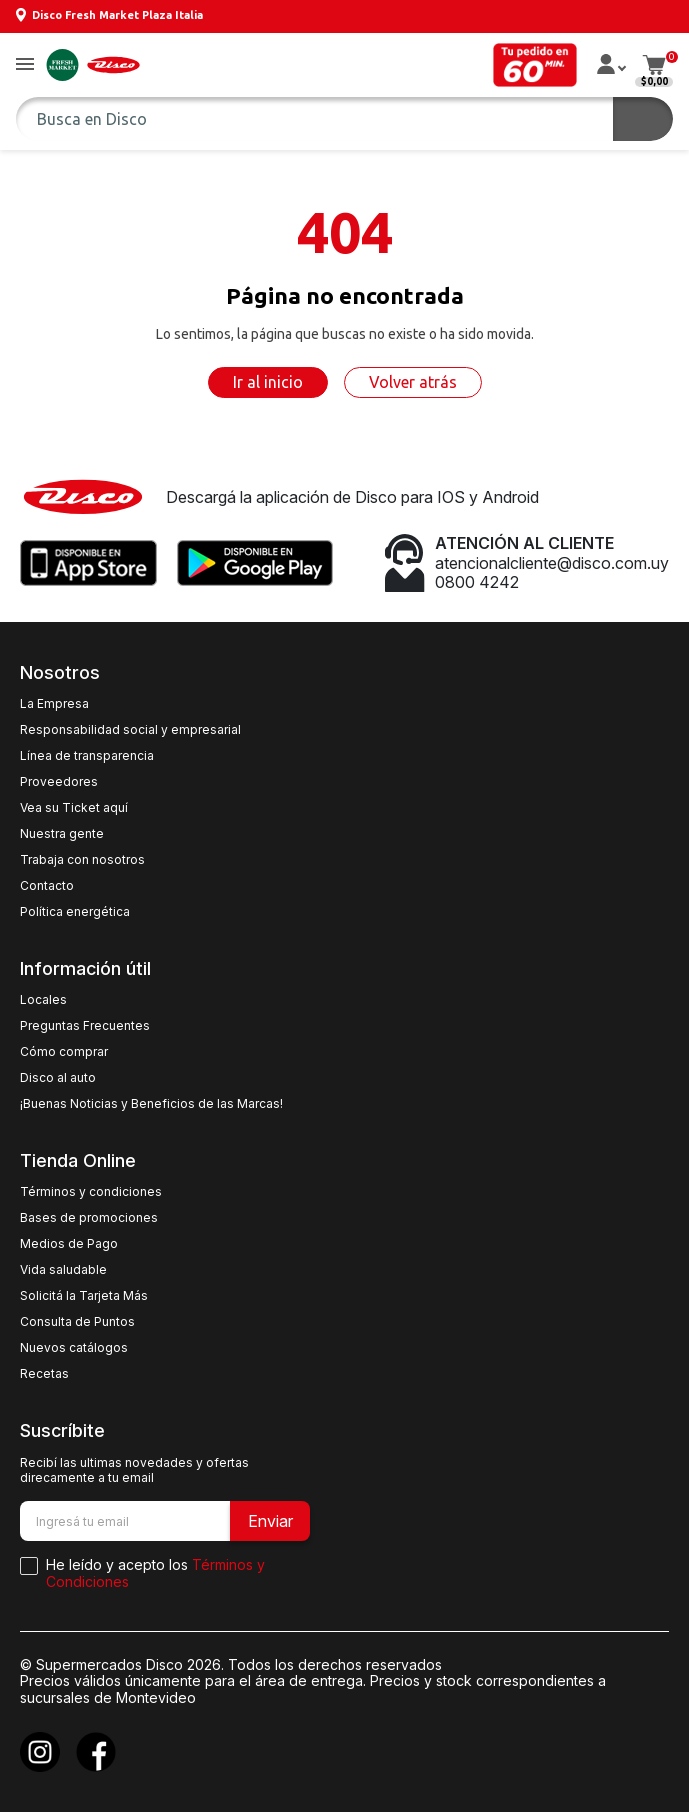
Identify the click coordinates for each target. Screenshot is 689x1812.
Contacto (47, 886)
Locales (43, 1000)
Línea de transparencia (87, 756)
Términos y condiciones (91, 1192)
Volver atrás (413, 382)
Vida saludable (63, 1270)
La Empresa (54, 704)
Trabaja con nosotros (82, 860)
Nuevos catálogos (74, 1348)
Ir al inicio (268, 382)
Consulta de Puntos (77, 1322)
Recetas (44, 1374)
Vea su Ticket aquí (74, 808)
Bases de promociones (89, 1218)
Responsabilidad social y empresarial (130, 730)
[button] (25, 65)
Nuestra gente (62, 834)
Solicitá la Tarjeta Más (84, 1296)
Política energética (75, 912)
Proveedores (59, 782)
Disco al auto (58, 1078)
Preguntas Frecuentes (85, 1026)
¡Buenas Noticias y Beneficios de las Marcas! (151, 1104)
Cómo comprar (64, 1052)
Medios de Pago (69, 1244)
